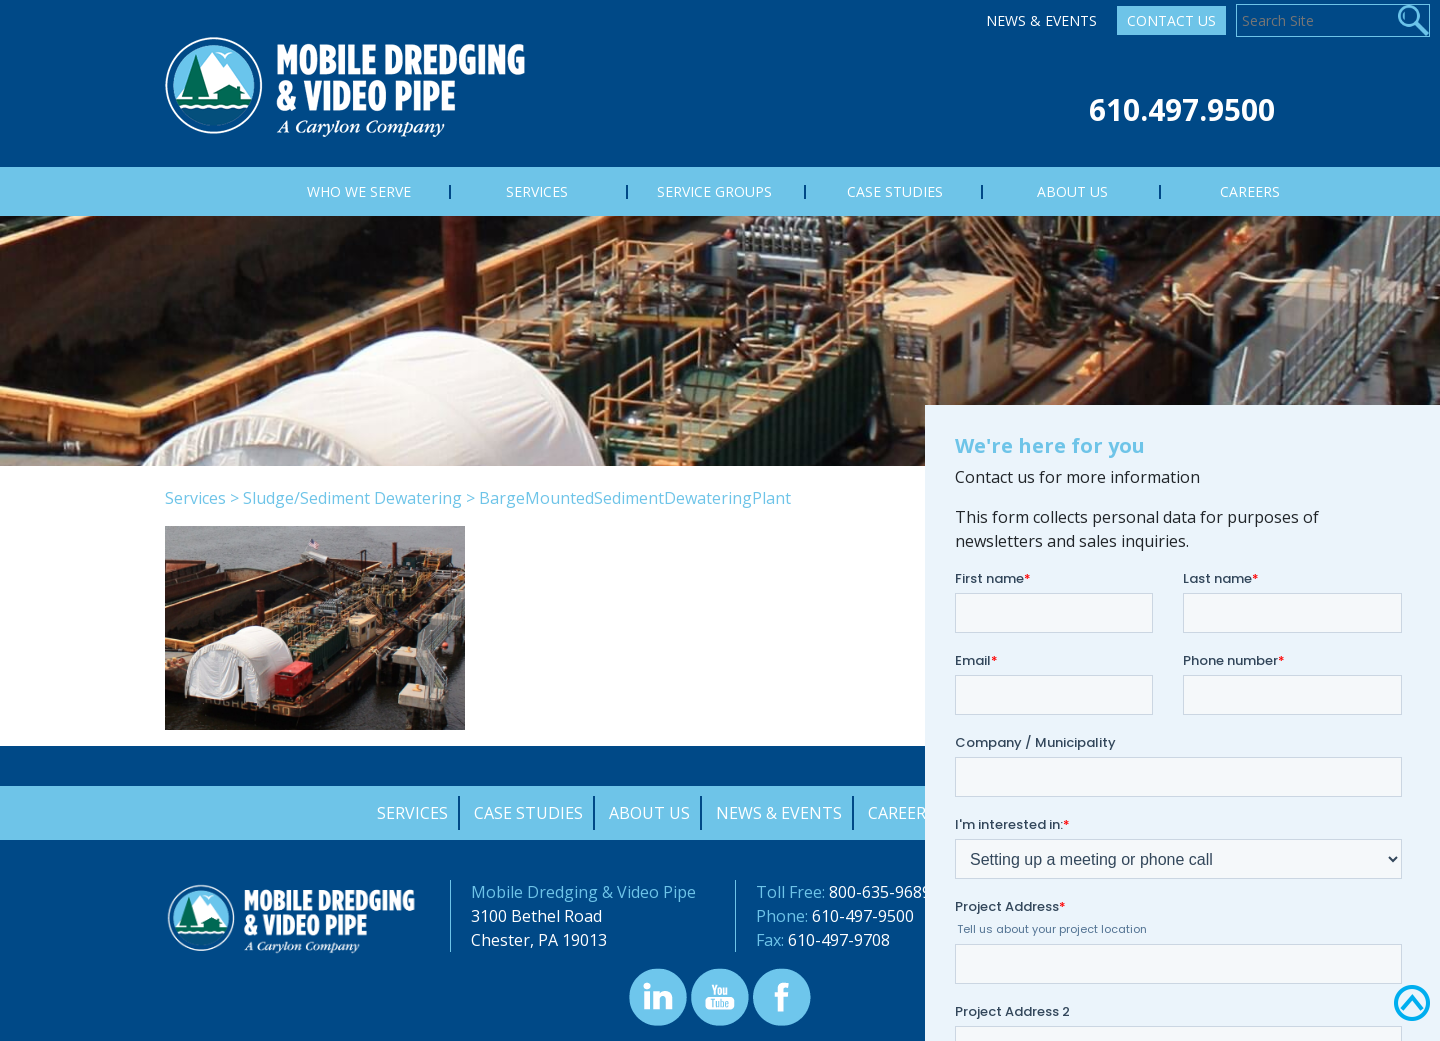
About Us (649, 813)
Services (195, 498)
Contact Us (1171, 20)
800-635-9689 (880, 892)
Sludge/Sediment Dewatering (352, 498)
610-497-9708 (839, 940)
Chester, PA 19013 (539, 940)
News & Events (1041, 20)
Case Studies (528, 813)
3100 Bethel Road (536, 916)
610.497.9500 (1182, 109)
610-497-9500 (863, 916)
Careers (901, 813)
